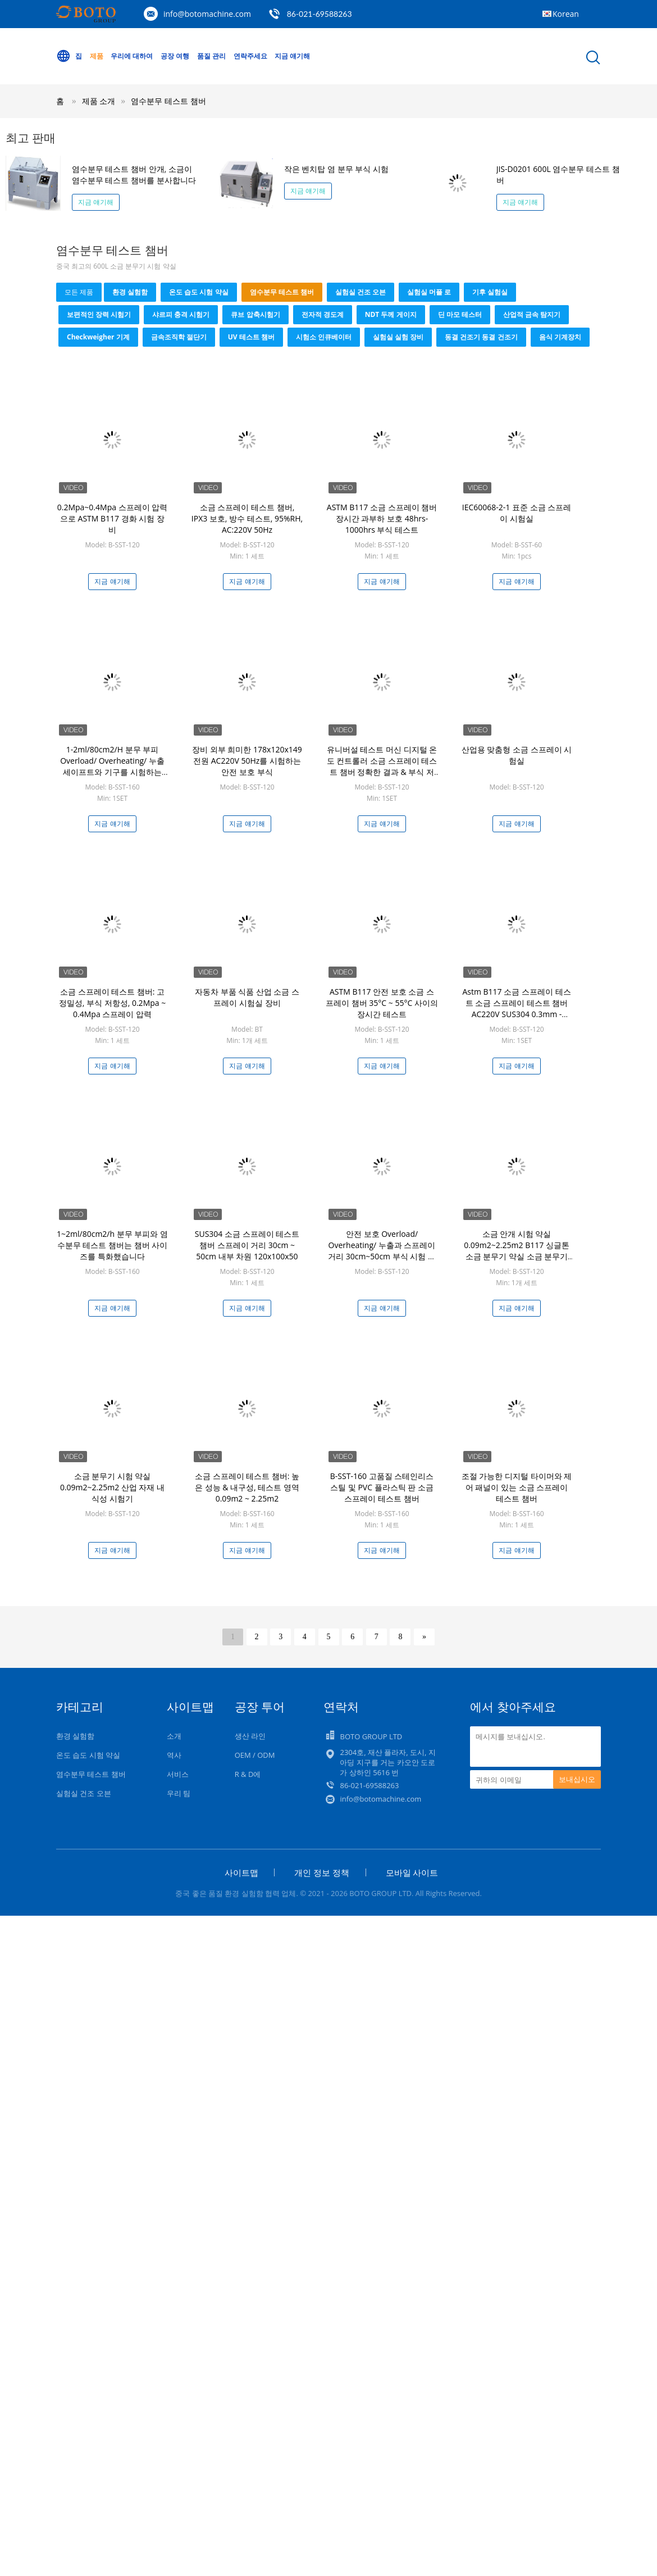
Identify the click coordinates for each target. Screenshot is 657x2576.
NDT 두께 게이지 (391, 314)
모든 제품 (79, 292)
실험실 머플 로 (429, 292)
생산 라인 (250, 1736)
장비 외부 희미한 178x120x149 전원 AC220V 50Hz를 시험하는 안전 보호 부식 (247, 760)
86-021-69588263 (319, 14)
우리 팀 (178, 1793)
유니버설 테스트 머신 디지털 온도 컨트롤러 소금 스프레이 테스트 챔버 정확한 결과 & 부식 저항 (382, 766)
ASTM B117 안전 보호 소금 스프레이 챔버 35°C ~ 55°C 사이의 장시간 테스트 (382, 1002)
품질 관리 (211, 56)
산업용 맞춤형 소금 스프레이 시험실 (517, 755)
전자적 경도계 (323, 314)
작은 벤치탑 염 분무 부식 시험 (336, 169)
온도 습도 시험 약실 (198, 292)
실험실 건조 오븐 (360, 292)
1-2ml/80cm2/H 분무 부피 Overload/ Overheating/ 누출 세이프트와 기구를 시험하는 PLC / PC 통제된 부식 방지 (112, 766)
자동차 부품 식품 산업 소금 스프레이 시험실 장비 (247, 997)
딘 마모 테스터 (460, 314)
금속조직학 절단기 (179, 337)
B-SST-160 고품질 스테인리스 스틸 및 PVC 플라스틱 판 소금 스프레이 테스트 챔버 (382, 1487)
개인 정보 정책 (321, 1872)
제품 (96, 56)
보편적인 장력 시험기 (99, 314)
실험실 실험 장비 (398, 337)
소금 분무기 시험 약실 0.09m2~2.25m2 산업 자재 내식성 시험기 (112, 1487)
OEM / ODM (255, 1755)
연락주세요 (250, 56)
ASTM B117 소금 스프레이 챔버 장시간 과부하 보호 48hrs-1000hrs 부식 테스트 (382, 518)
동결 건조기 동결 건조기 (481, 337)
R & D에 (248, 1774)
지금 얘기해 (292, 56)
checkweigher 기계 (98, 337)
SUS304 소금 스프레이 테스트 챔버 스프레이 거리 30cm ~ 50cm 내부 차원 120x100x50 (247, 1245)
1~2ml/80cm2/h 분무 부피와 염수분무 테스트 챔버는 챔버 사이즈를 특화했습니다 (112, 1245)
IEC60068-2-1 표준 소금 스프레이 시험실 (516, 513)
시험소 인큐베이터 (324, 337)
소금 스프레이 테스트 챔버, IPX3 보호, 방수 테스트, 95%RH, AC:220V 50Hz (247, 518)
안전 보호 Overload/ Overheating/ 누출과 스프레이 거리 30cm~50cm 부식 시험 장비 (382, 1250)
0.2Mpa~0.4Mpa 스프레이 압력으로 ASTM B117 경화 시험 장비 (112, 518)
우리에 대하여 (132, 56)
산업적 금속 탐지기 (531, 314)
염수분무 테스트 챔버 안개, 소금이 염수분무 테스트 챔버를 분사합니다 (134, 174)
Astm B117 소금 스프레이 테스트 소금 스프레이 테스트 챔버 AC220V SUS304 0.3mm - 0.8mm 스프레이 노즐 (516, 1008)
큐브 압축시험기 (255, 314)
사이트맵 (241, 1872)
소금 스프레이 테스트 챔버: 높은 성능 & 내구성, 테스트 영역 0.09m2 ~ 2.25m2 (247, 1487)
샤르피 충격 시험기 (180, 314)
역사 (174, 1755)
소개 (174, 1736)
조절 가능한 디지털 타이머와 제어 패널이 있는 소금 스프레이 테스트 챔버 (517, 1487)
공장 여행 (175, 56)
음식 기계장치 (560, 337)
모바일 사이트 (412, 1872)
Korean (566, 13)
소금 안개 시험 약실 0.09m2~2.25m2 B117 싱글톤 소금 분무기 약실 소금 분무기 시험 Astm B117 (516, 1250)
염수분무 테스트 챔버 (168, 101)
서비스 (178, 1774)
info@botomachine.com (207, 13)
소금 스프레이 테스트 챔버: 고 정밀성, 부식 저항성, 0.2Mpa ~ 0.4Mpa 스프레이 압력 (112, 1002)
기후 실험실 (490, 292)
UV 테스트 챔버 (251, 337)
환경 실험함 (130, 292)
